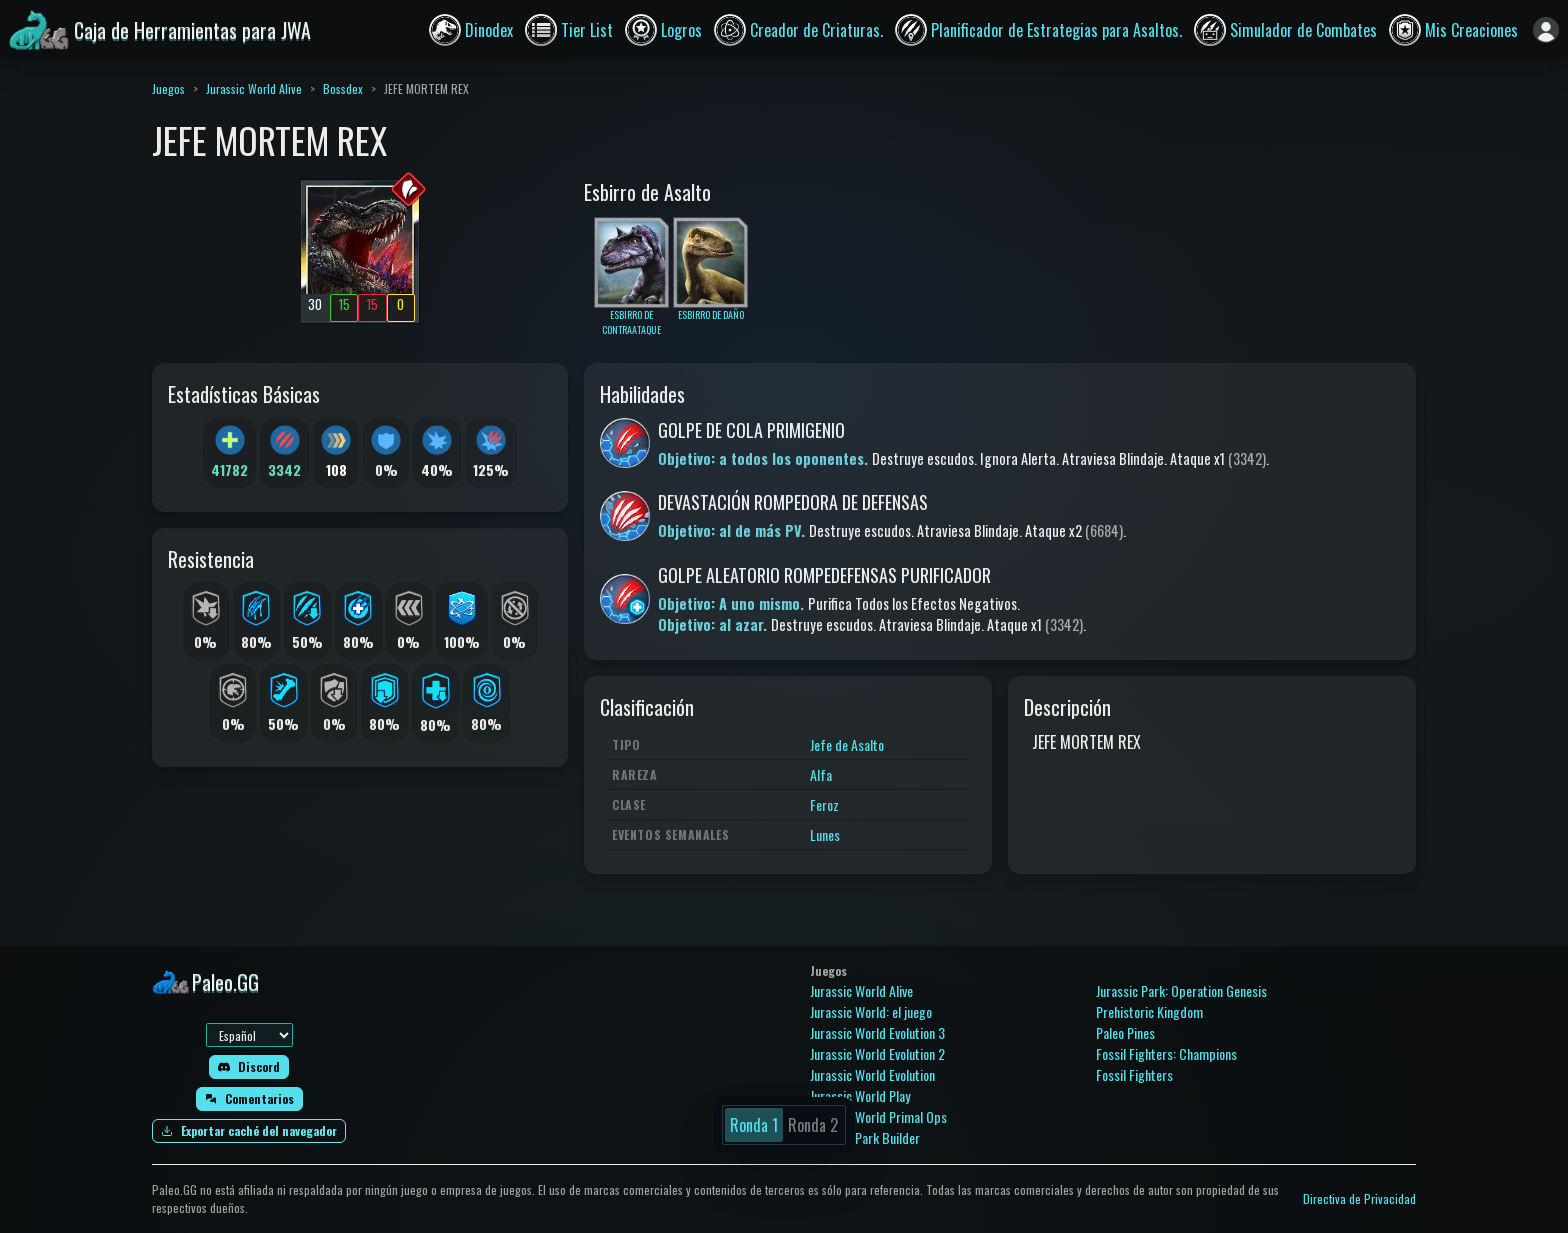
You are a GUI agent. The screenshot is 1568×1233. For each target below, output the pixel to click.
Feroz (824, 804)
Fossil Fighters (1134, 1074)
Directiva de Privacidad (1359, 1198)
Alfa (821, 774)
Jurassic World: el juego (871, 1011)
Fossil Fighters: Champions (1166, 1053)
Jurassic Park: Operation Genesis (1181, 990)
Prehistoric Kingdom (1149, 1011)
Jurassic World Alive (254, 88)
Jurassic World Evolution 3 (877, 1032)
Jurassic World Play (860, 1095)
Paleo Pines (1125, 1032)
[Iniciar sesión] (1546, 30)
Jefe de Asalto (847, 744)
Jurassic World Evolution (872, 1074)
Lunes (825, 834)
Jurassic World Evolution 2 (877, 1053)
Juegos (168, 88)
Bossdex (343, 88)
